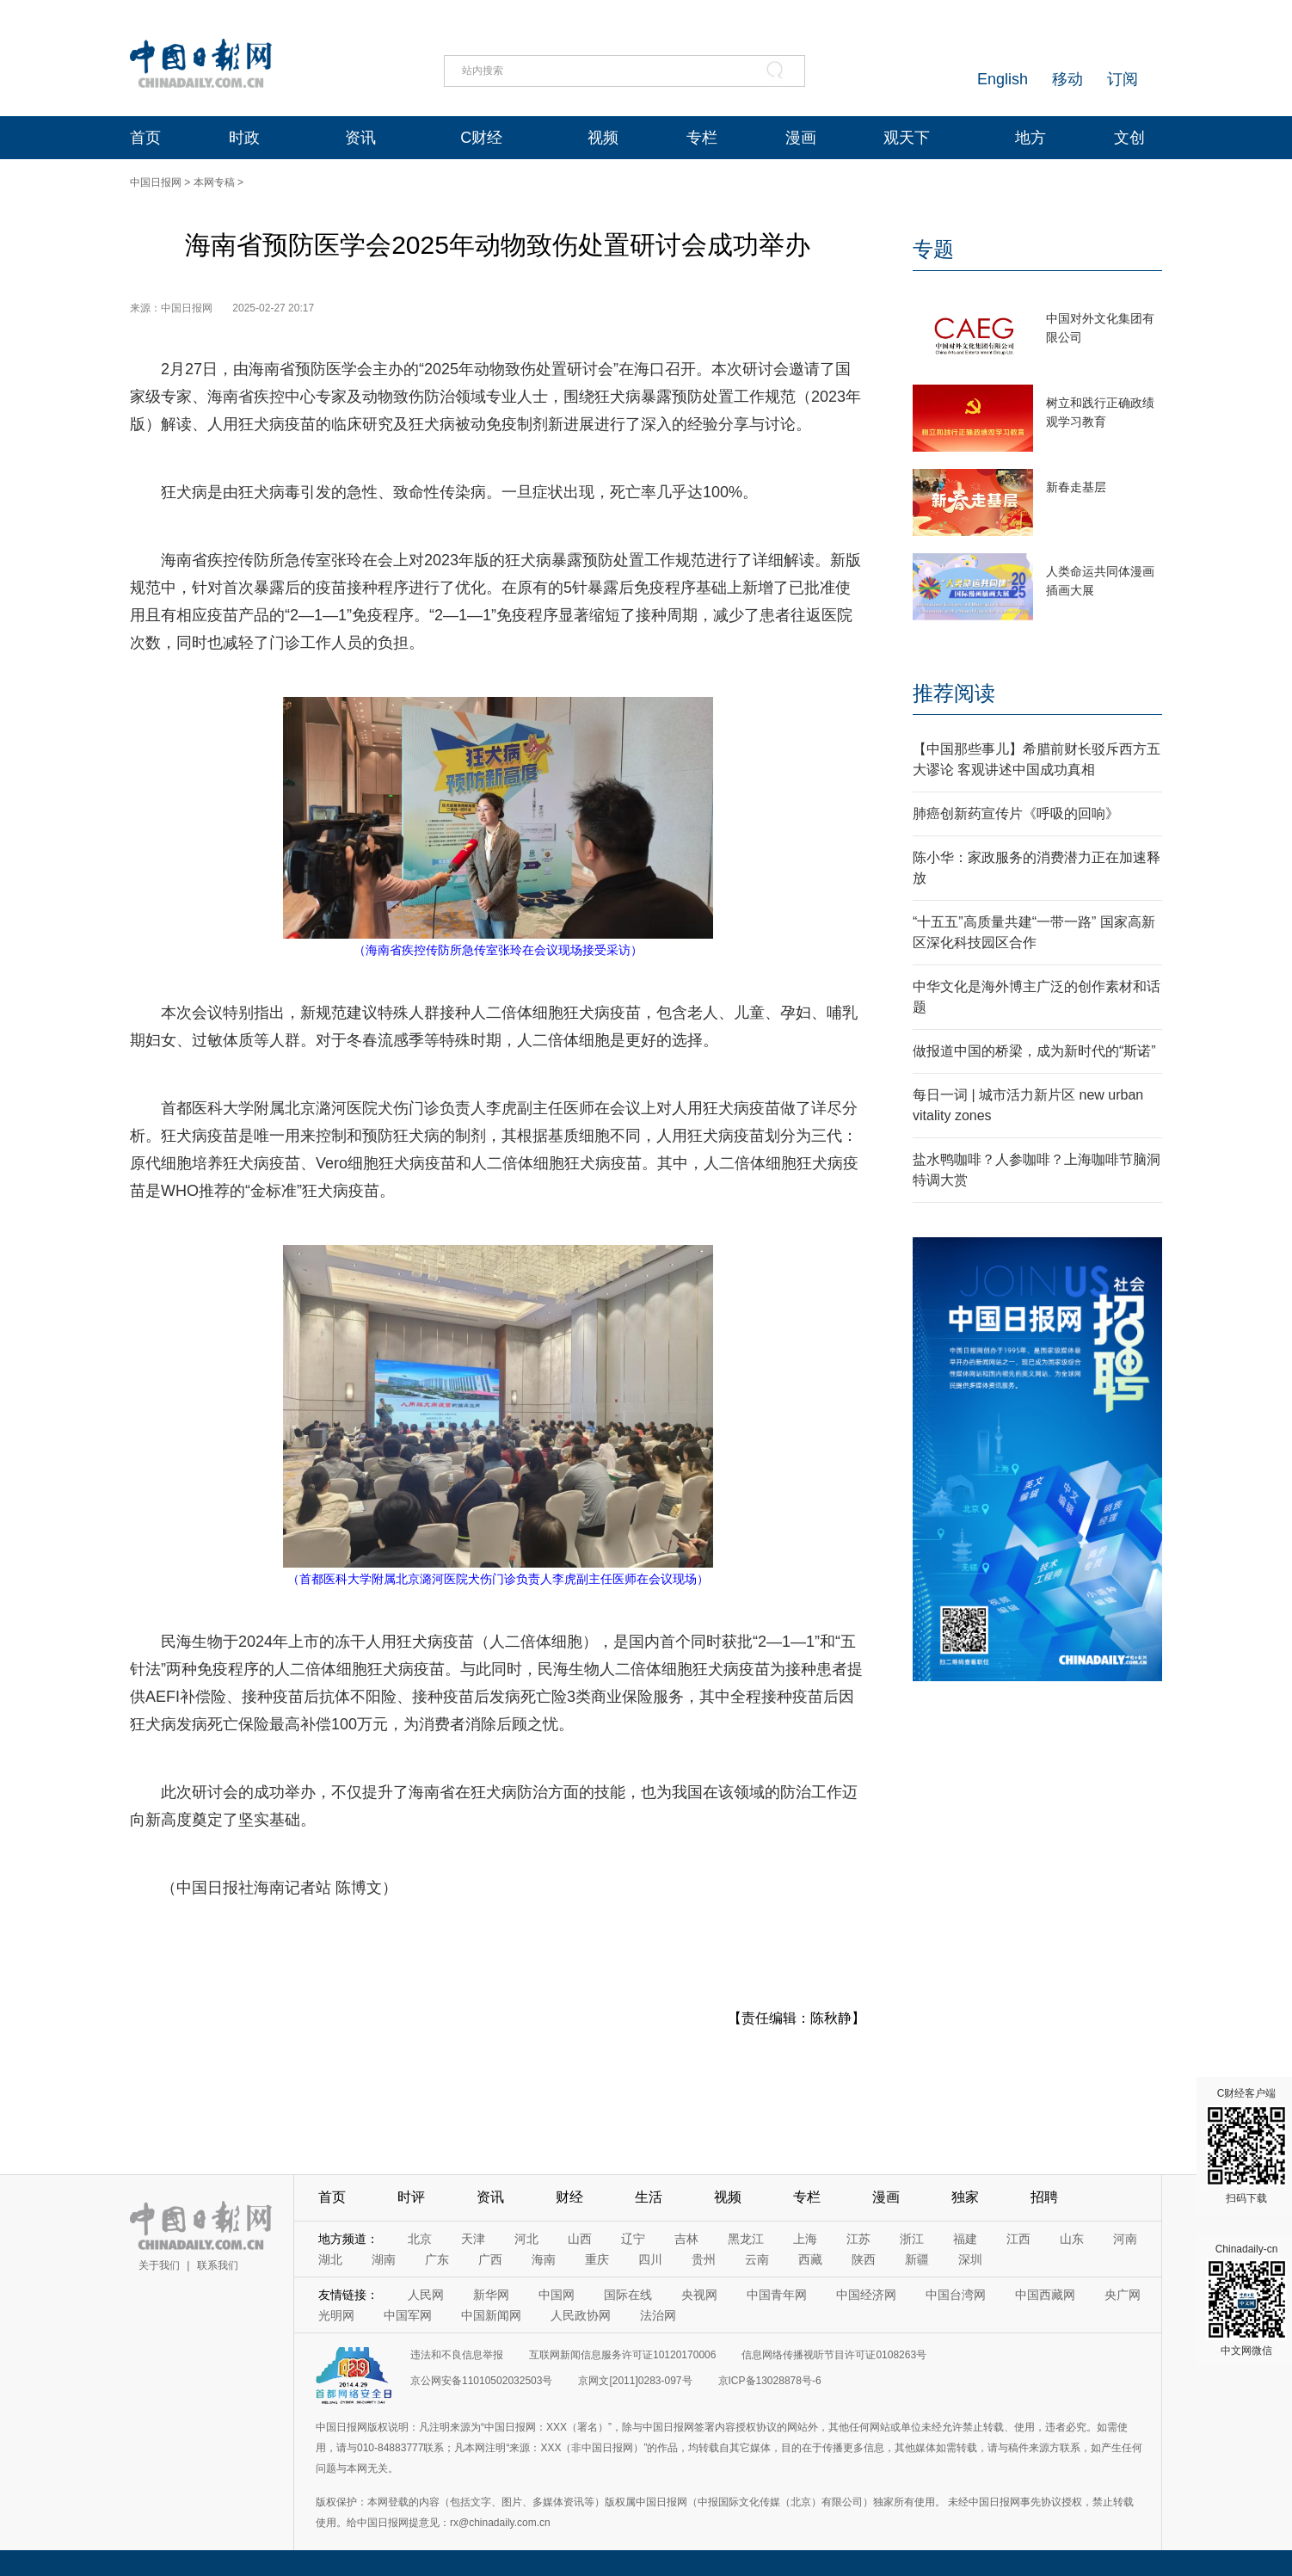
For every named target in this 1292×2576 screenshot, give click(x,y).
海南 (544, 2259)
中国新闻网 (491, 2315)
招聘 (1044, 2197)
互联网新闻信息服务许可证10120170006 (622, 2355)
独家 (965, 2197)
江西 (1018, 2239)
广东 (437, 2259)
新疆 (917, 2259)
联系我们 (217, 2265)
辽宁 (633, 2239)
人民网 (426, 2295)
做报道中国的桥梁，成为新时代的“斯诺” (1034, 1051)
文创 (1129, 137)
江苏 (858, 2239)
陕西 (864, 2259)
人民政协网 (581, 2315)
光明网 (336, 2315)
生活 (648, 2197)
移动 (1067, 79)
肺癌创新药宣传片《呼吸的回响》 (1016, 813)
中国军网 (408, 2315)
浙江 (912, 2239)
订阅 (1122, 79)
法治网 (658, 2315)
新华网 (491, 2295)
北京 (420, 2239)
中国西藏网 (1045, 2295)
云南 (757, 2259)
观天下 (906, 137)
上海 (805, 2239)
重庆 (597, 2259)
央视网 (699, 2295)
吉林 (686, 2239)
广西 (490, 2259)
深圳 (970, 2259)
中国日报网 (155, 182)
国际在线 (628, 2295)
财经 (569, 2197)
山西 (580, 2239)
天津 (473, 2239)
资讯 (360, 137)
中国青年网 (777, 2295)
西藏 (810, 2259)
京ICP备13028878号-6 (769, 2381)
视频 (603, 137)
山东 (1072, 2239)
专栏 (701, 137)
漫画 (800, 137)
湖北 (330, 2259)
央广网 (1122, 2295)
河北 (526, 2239)
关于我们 (159, 2265)
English (1002, 79)
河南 (1125, 2239)
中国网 (556, 2295)
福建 (965, 2239)
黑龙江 (746, 2239)
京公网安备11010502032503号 (481, 2381)
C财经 (481, 137)
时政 (244, 137)
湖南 (384, 2259)
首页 (145, 137)
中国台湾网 (956, 2295)
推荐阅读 (954, 693)
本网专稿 (214, 182)
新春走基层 (1076, 487)
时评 (411, 2197)
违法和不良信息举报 (456, 2355)
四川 (650, 2259)
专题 (933, 249)
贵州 (704, 2259)
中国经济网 (866, 2295)
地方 (1030, 137)
